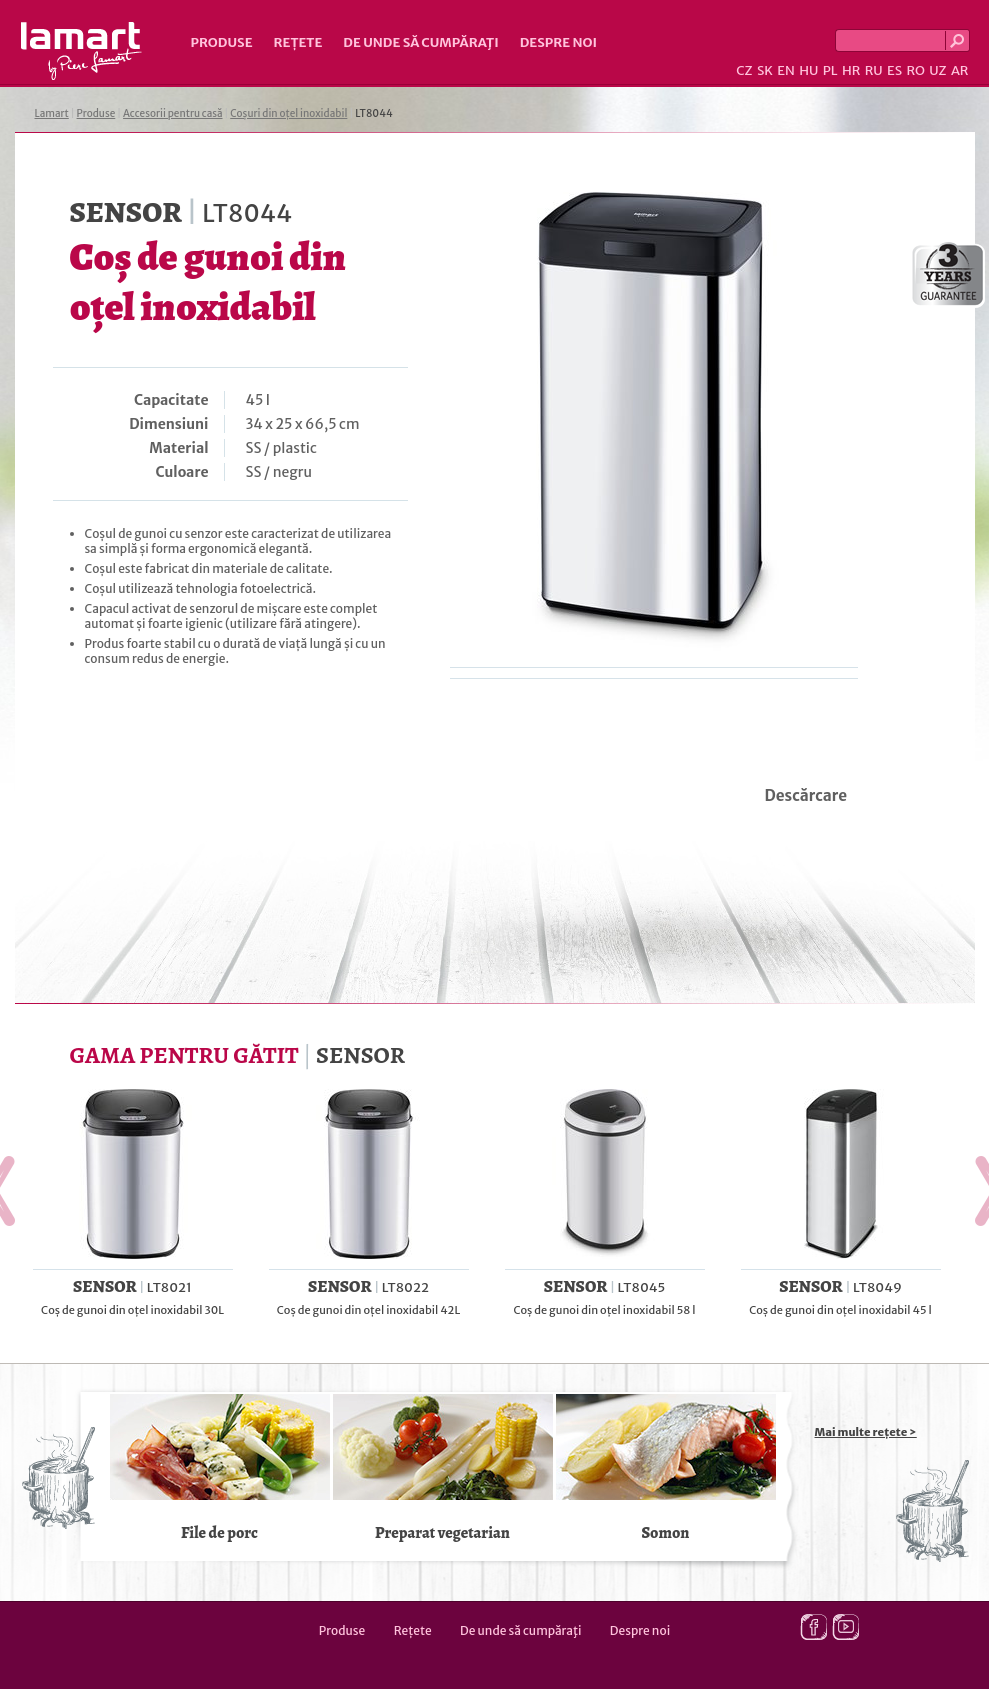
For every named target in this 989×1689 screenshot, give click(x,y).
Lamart (81, 51)
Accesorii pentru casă (172, 113)
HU (808, 70)
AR (960, 70)
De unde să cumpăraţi (420, 42)
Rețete (298, 42)
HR (851, 70)
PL (830, 70)
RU (874, 70)
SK (765, 70)
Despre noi (558, 42)
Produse (222, 42)
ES (894, 70)
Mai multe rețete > (866, 1432)
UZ (937, 70)
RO (915, 70)
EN (786, 70)
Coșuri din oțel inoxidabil (288, 113)
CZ (744, 70)
